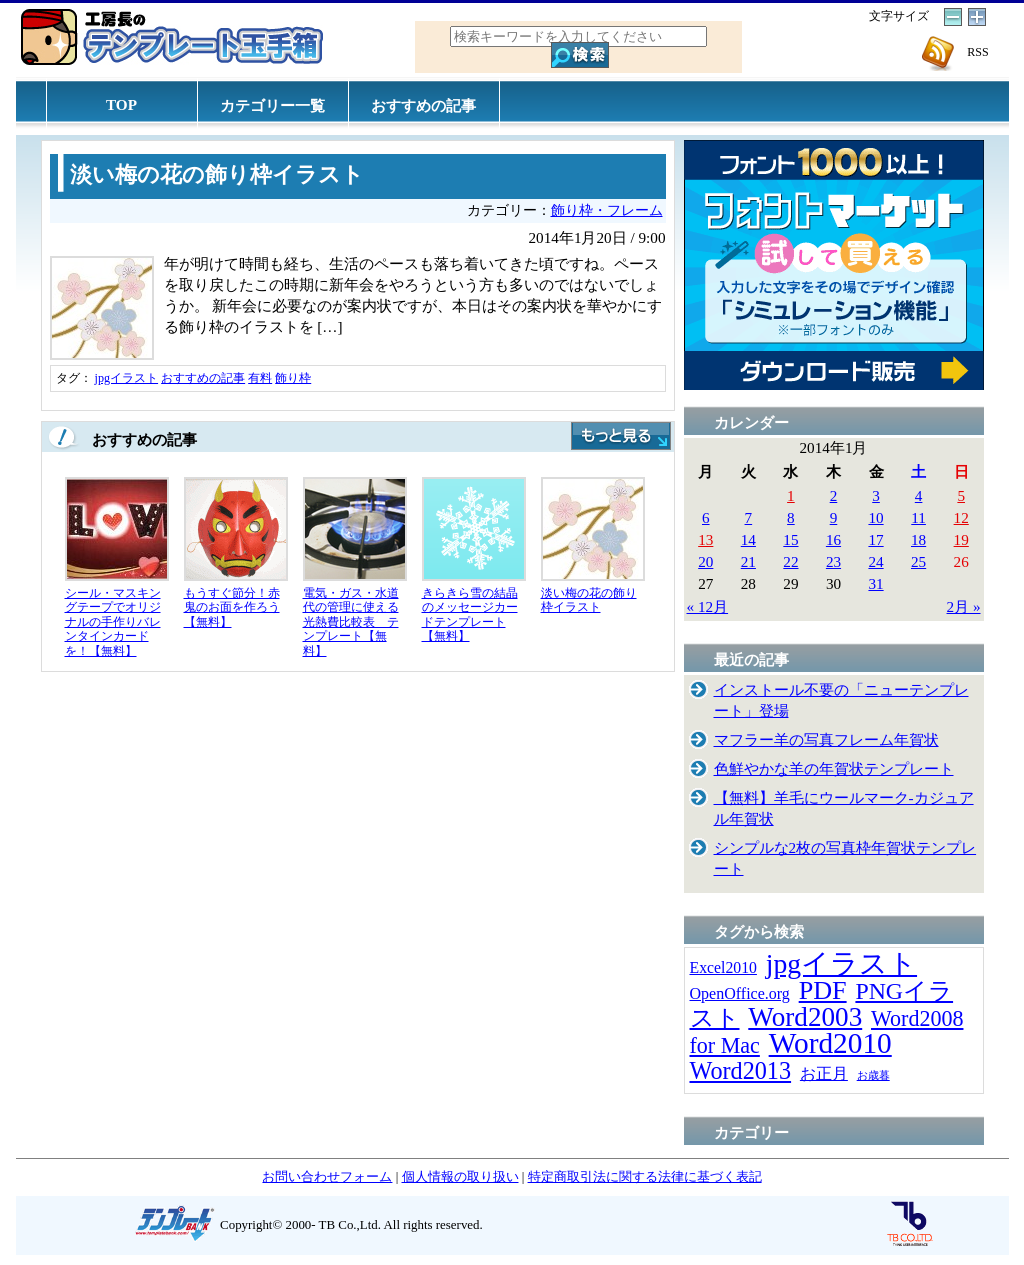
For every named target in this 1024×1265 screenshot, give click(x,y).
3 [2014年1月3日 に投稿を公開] (876, 495)
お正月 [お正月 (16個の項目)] (824, 1073)
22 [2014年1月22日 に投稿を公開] (790, 561)
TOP (121, 104)
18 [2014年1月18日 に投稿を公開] (918, 539)
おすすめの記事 (423, 105)
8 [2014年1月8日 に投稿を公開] (791, 517)
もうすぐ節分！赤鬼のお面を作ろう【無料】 (232, 607)
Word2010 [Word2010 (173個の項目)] (830, 1043)
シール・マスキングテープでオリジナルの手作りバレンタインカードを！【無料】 (113, 622)
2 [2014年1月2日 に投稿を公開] (834, 495)
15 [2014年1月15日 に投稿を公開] (790, 539)
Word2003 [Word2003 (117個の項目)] (805, 1017)
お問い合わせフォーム (327, 1176)
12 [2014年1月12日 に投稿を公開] (961, 517)
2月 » (964, 606)
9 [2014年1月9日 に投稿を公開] (834, 517)
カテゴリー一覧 (272, 105)
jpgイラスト (127, 378)
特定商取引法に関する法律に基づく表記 (645, 1176)
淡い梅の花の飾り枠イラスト (217, 175)
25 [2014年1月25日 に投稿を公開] (918, 561)
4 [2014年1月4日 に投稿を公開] (919, 495)
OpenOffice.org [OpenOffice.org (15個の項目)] (740, 993)
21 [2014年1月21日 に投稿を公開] (748, 561)
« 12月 (708, 606)
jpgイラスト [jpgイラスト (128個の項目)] (841, 963)
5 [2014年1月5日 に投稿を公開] (961, 495)
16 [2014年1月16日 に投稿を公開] (833, 539)
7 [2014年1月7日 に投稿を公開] (749, 517)
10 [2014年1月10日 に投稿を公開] (875, 517)
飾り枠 (293, 378)
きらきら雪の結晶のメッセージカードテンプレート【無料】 (470, 615)
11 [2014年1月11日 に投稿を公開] (918, 517)
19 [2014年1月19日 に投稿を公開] (961, 539)
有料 (260, 378)
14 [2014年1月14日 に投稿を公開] (748, 539)
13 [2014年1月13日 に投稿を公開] (705, 539)
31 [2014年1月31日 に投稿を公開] (875, 583)
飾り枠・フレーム (607, 210)
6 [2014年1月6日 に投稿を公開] (706, 517)
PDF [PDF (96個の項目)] (823, 990)
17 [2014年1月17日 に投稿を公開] (875, 539)
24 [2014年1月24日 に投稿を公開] (875, 561)
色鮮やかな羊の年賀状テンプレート (834, 768)
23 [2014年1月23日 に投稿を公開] (833, 561)
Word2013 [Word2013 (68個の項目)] (741, 1070)
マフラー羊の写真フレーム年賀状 (826, 739)
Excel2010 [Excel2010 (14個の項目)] (723, 967)
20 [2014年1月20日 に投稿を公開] (705, 561)
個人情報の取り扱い (460, 1176)
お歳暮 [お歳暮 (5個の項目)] (873, 1075)
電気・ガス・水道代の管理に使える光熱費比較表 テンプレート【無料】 (351, 622)
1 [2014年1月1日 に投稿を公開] (791, 495)
